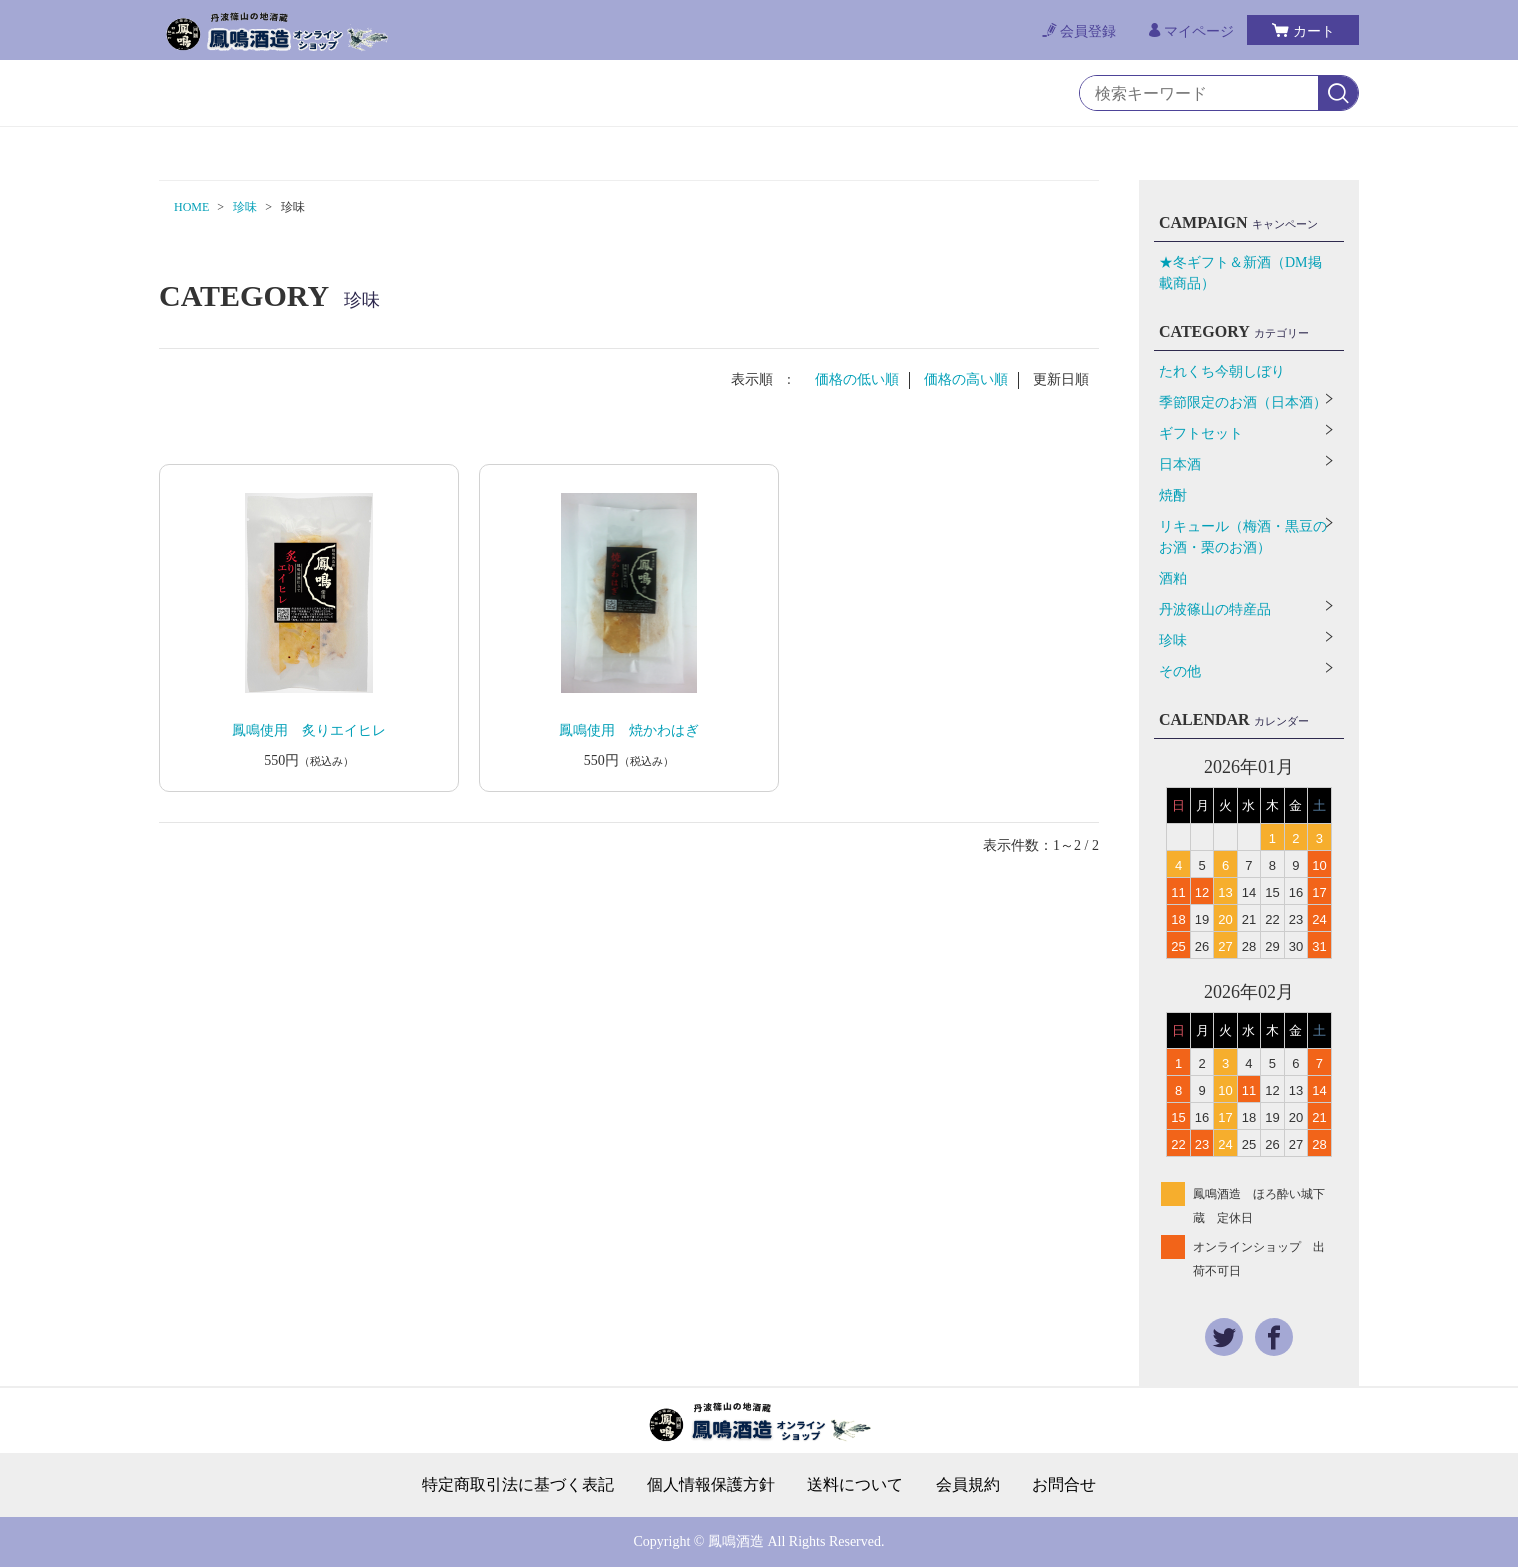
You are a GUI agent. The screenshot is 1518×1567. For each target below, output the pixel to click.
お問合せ (1064, 1485)
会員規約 (968, 1485)
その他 (1180, 671)
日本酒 (1180, 464)
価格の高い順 (966, 379)
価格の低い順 (857, 379)
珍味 (245, 207)
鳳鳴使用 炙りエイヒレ (309, 730)
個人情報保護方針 (711, 1485)
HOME (191, 207)
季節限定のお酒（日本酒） (1243, 402)
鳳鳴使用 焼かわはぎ (629, 730)
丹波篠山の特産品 (1215, 609)
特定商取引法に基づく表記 (518, 1485)
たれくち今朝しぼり (1222, 371)
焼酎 (1173, 495)
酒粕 (1173, 578)
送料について (855, 1485)
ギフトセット (1201, 433)
